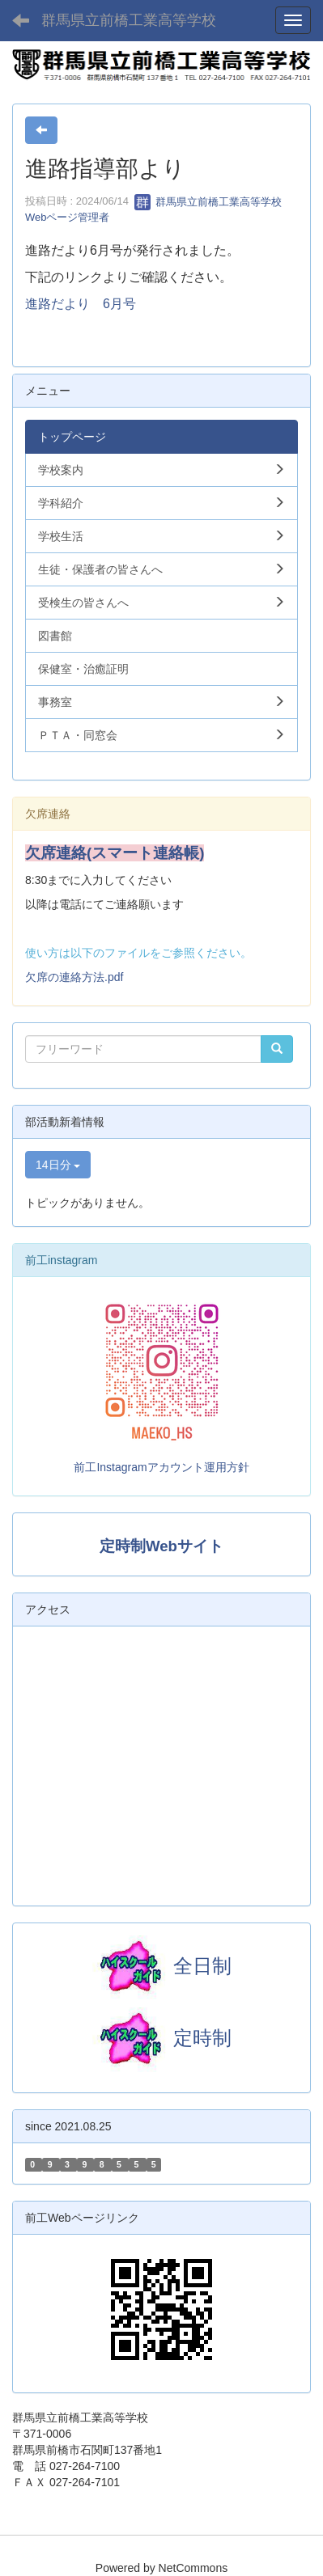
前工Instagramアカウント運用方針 (161, 1467)
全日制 (202, 1966)
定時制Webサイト (161, 1546)
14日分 (58, 1164)
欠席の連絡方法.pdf (74, 977)
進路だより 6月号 (80, 304)
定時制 (162, 2038)
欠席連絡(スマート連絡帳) (114, 852)
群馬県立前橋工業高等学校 (128, 20)
